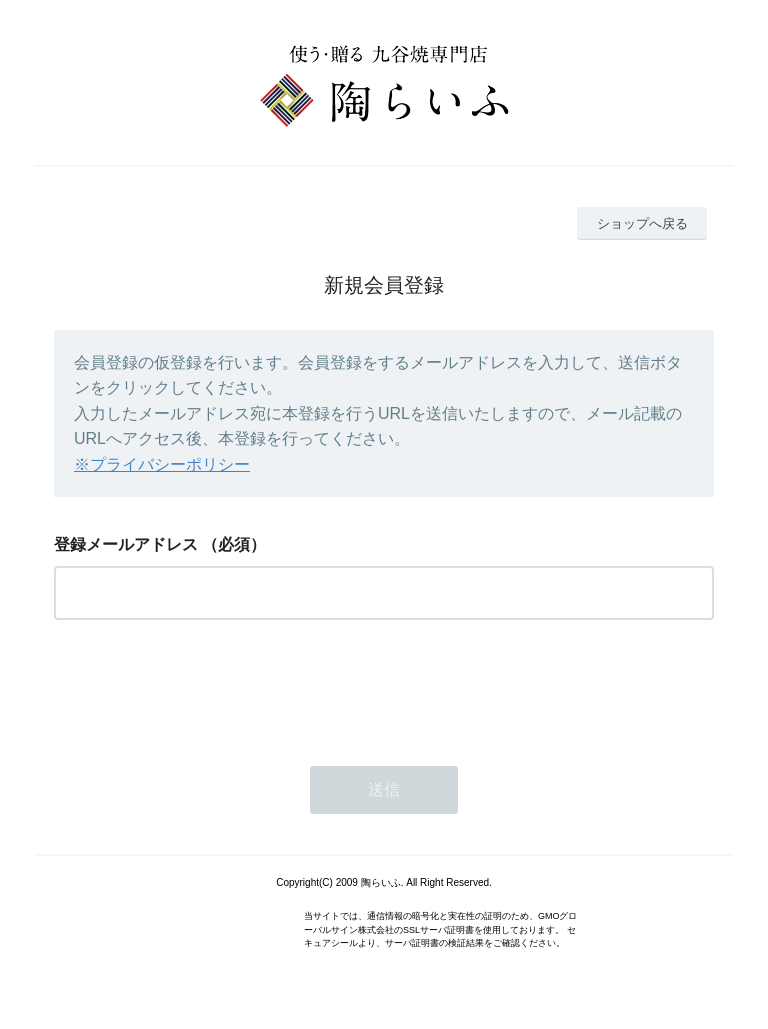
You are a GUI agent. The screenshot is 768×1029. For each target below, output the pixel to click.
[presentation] (206, 687)
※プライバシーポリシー (162, 464)
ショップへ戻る (642, 223)
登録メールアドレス (126, 544)
